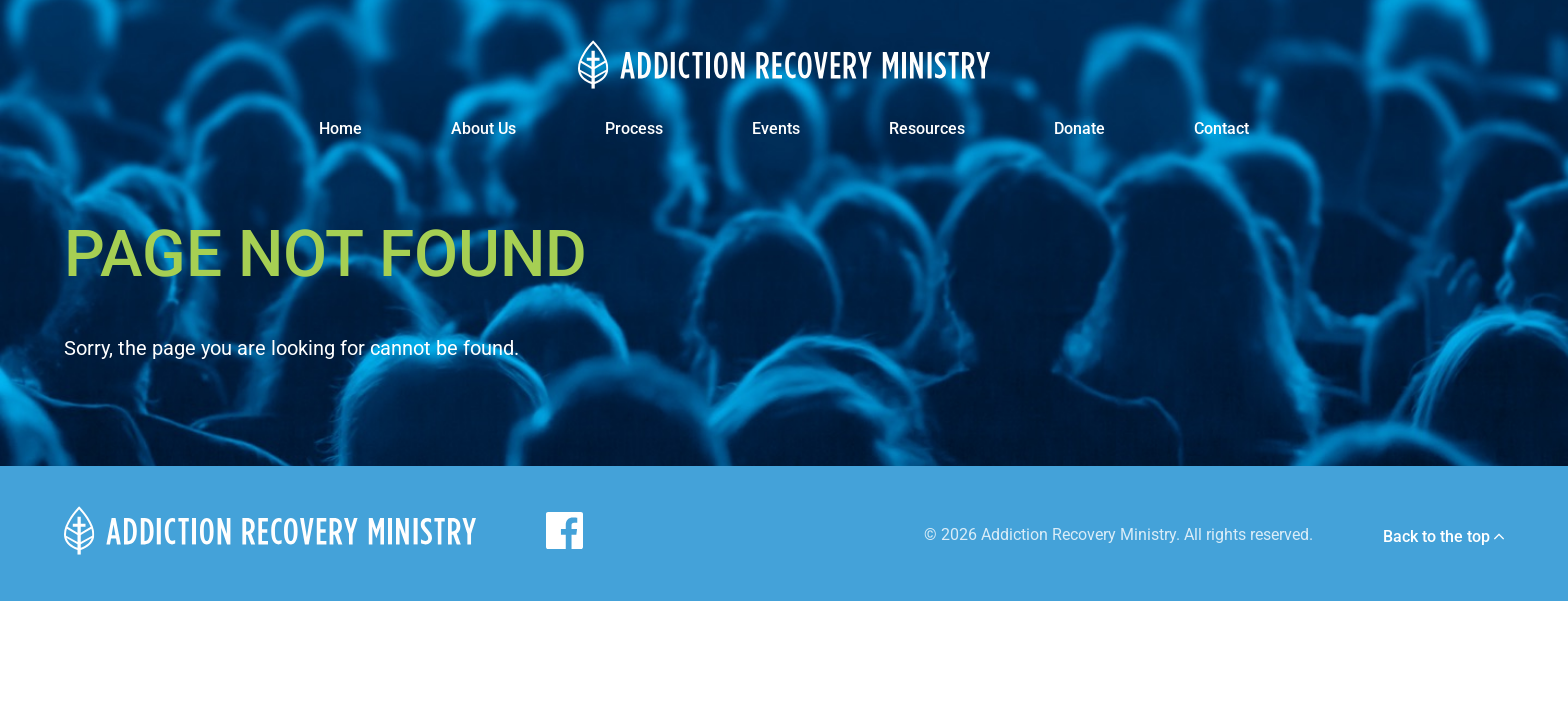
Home (340, 128)
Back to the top (1443, 537)
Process (634, 128)
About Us (483, 128)
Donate (1079, 128)
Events (776, 128)
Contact (1221, 128)
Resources (927, 128)
